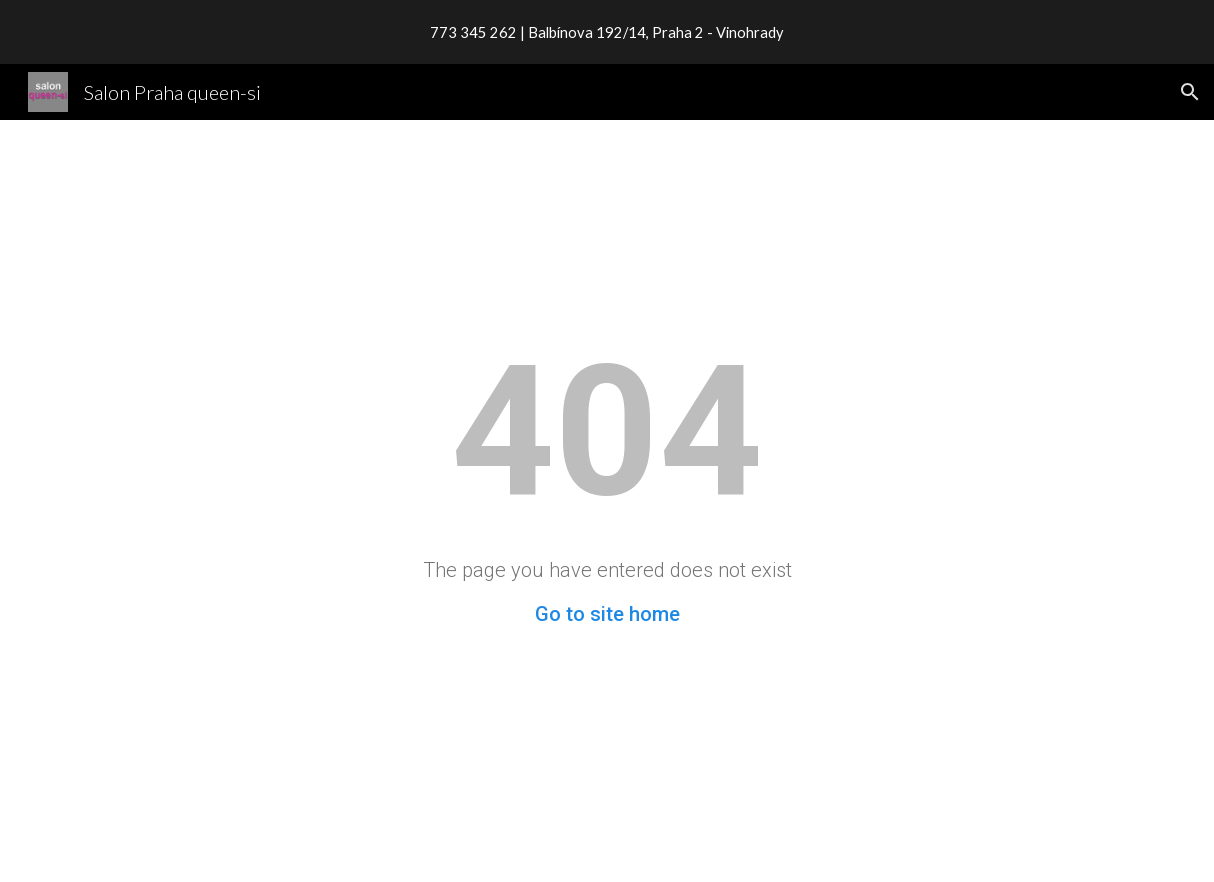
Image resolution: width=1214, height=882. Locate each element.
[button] (1190, 92)
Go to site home (607, 614)
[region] (607, 32)
